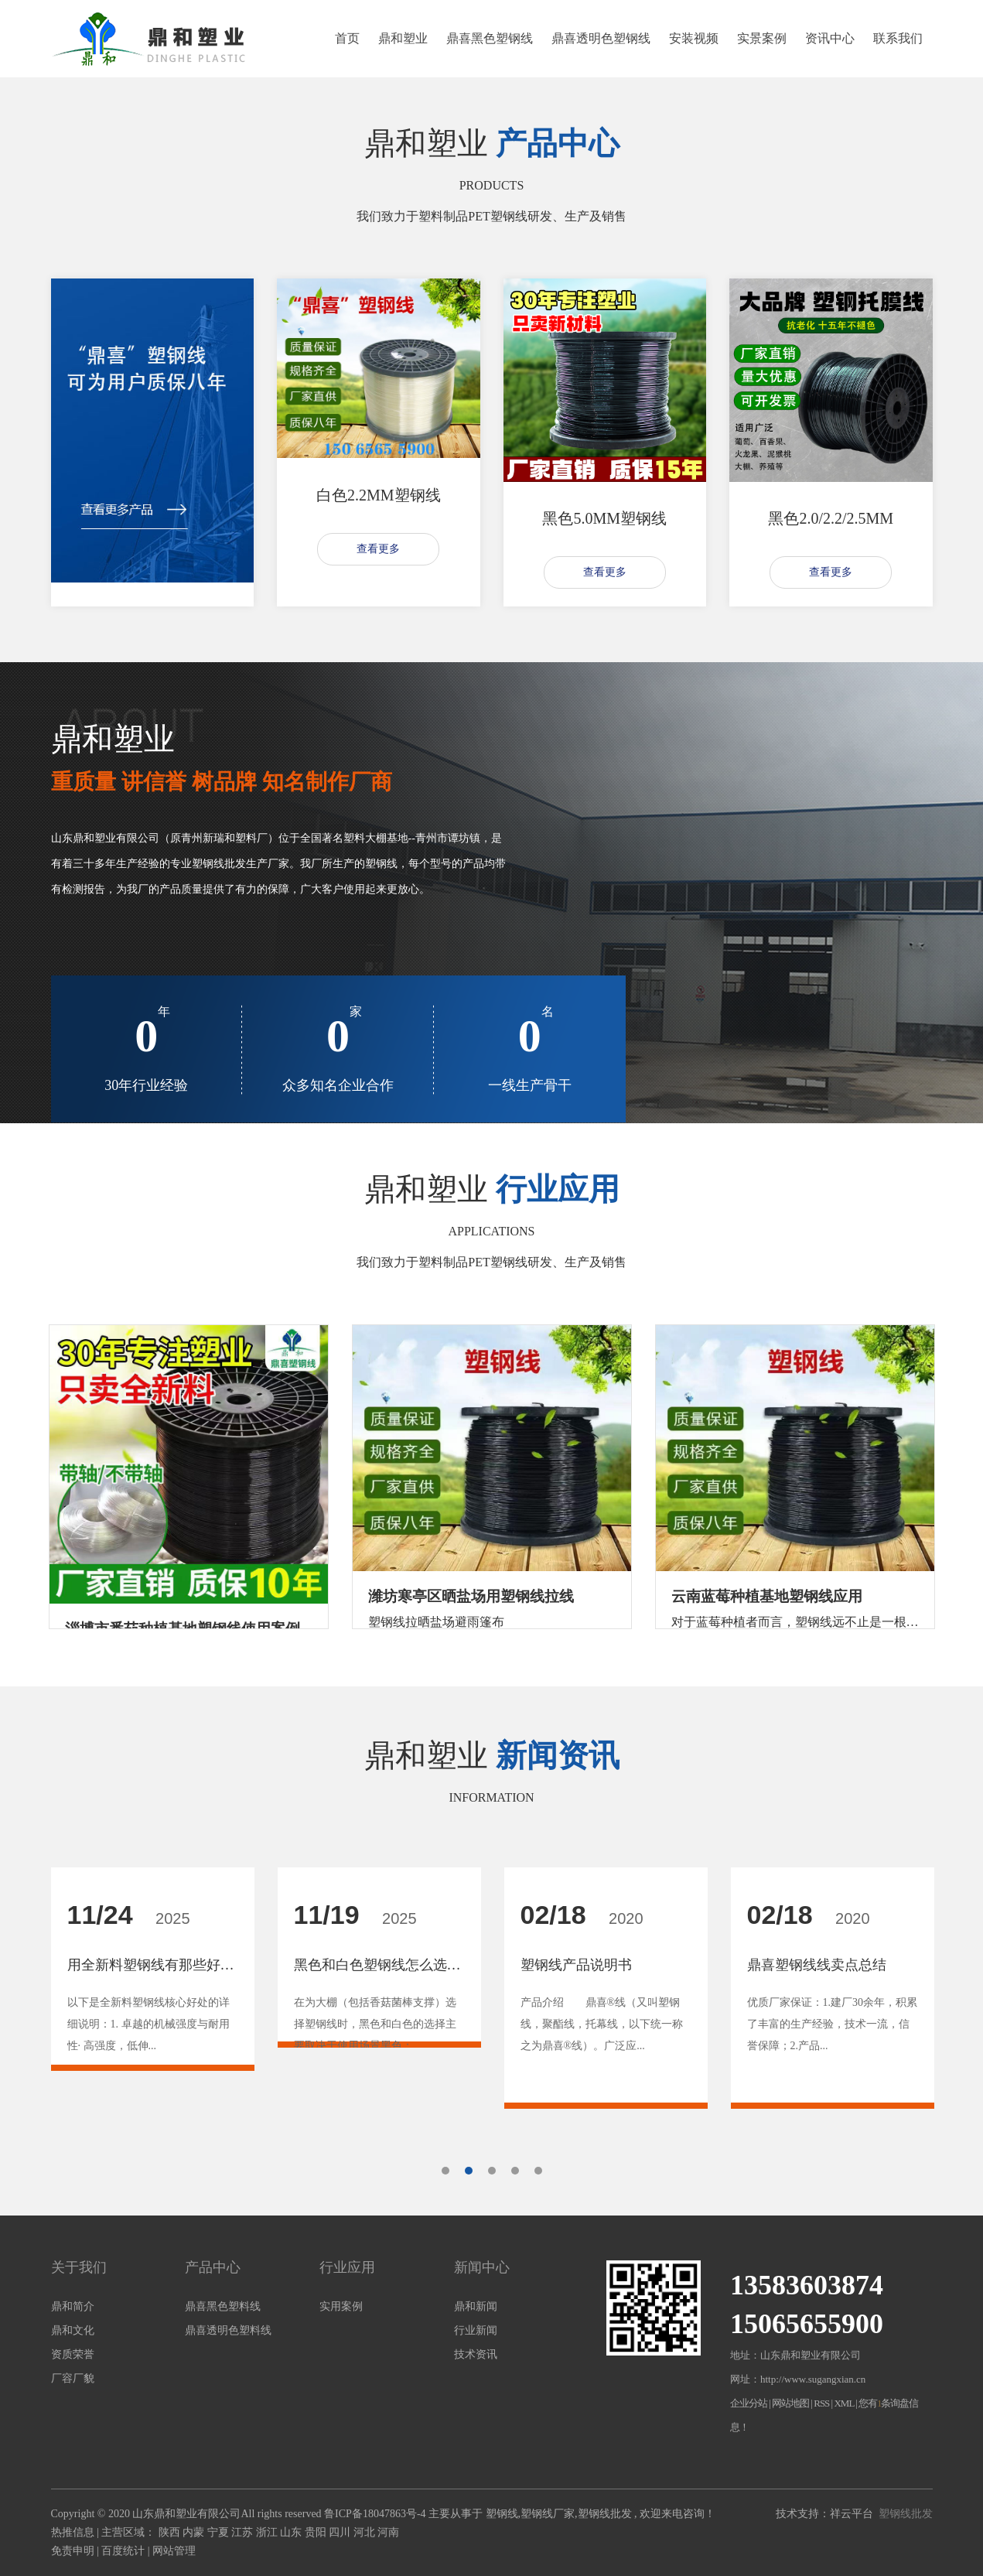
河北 (365, 2532)
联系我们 (898, 38)
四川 (341, 2532)
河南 (388, 2532)
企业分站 (748, 2403)
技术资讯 (475, 2354)
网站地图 (791, 2403)
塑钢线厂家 (548, 2514)
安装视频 (693, 38)
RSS (821, 2403)
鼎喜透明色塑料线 (228, 2330)
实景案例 (762, 38)
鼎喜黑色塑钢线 (489, 38)
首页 (347, 38)
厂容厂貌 (72, 2378)
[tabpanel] (152, 1995)
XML (843, 2403)
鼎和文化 (72, 2330)
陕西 (171, 2532)
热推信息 (72, 2532)
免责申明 (72, 2551)
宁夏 (219, 2532)
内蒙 (195, 2532)
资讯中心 (830, 38)
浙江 (268, 2532)
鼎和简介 (72, 2306)
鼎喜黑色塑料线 (223, 2306)
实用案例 (341, 2306)
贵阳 (317, 2532)
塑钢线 (502, 2514)
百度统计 (123, 2551)
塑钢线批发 (605, 2514)
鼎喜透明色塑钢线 (600, 38)
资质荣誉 (72, 2354)
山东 (292, 2532)
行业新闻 (475, 2330)
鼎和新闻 (475, 2306)
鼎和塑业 (403, 38)
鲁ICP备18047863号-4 (374, 2514)
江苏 (243, 2532)
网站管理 (174, 2551)
